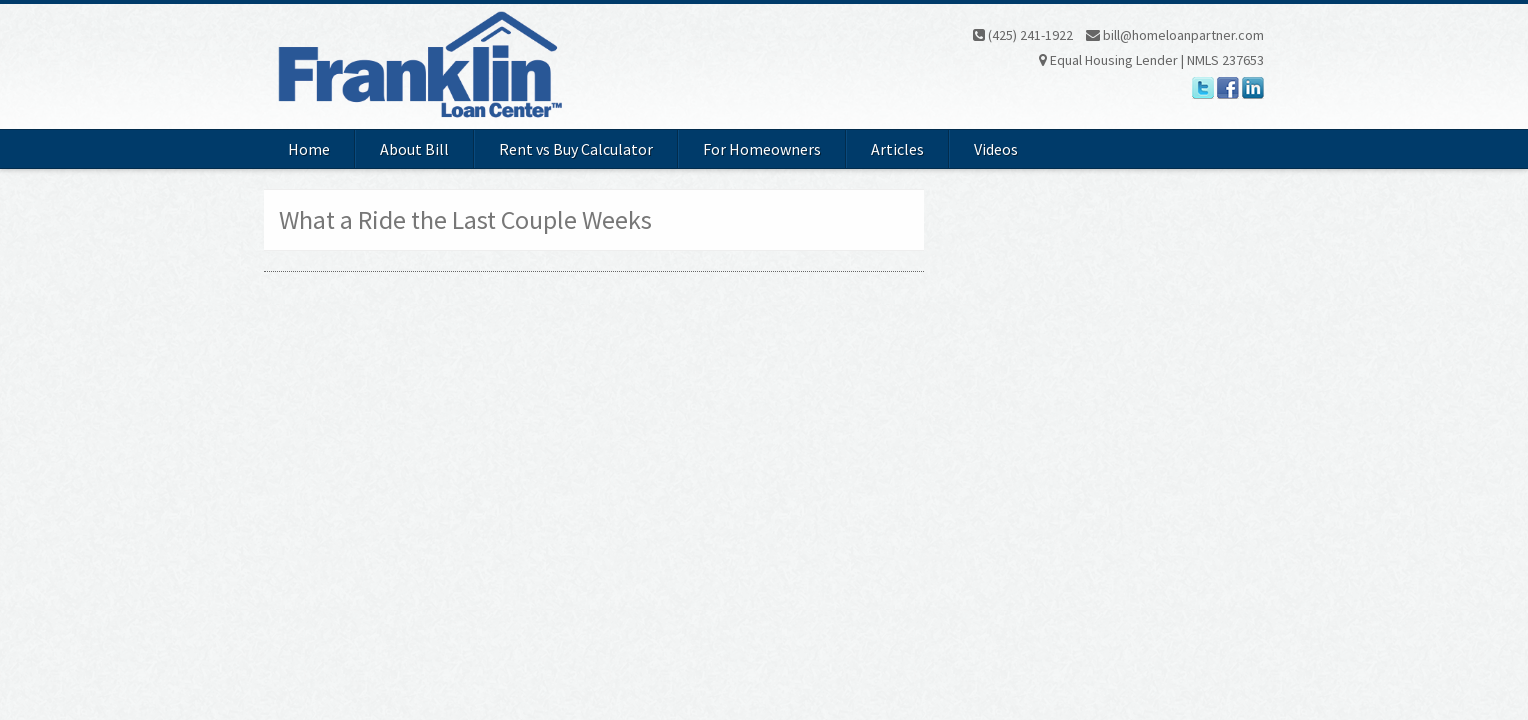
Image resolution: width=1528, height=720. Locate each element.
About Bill (414, 149)
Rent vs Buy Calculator (576, 149)
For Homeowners (762, 149)
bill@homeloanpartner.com (1175, 35)
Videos (996, 149)
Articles (897, 149)
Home (309, 149)
